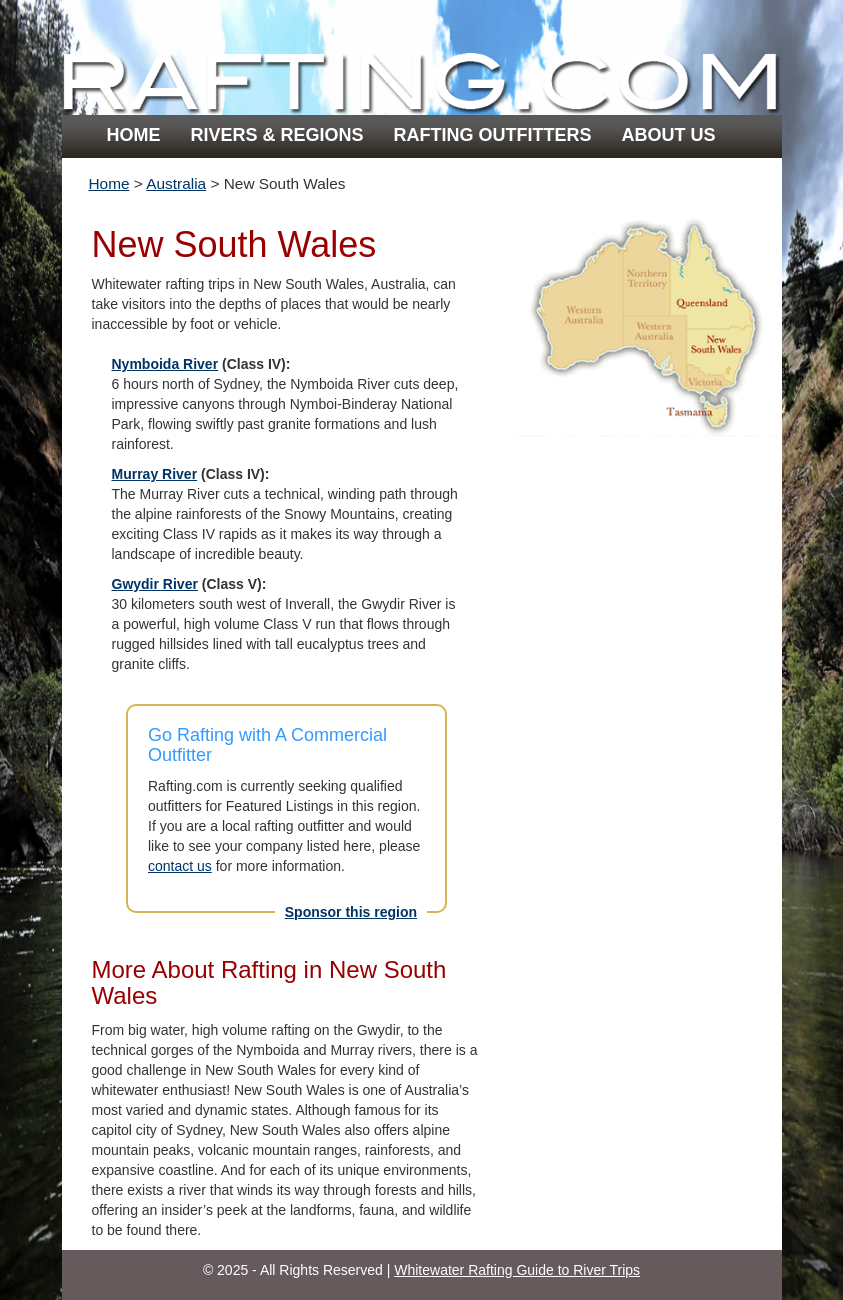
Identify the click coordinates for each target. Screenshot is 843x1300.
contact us (180, 866)
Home (134, 135)
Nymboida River (165, 364)
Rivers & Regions (277, 135)
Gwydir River (155, 584)
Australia (176, 183)
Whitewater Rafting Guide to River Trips (517, 1270)
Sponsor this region (351, 912)
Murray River (155, 474)
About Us (669, 135)
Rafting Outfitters (493, 135)
